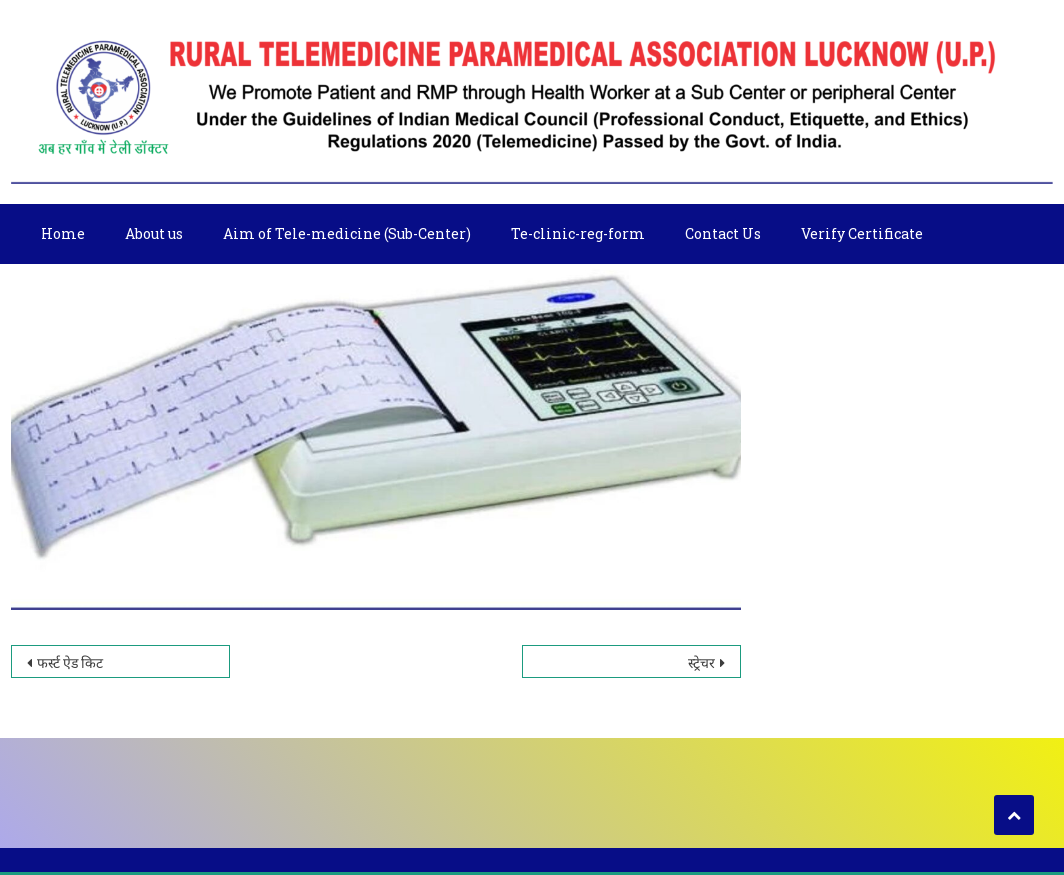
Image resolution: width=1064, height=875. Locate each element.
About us (154, 233)
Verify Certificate (862, 233)
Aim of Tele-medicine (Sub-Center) (347, 233)
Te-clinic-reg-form (578, 233)
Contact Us (723, 233)
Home (63, 233)
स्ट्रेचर (701, 662)
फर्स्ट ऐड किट (70, 662)
